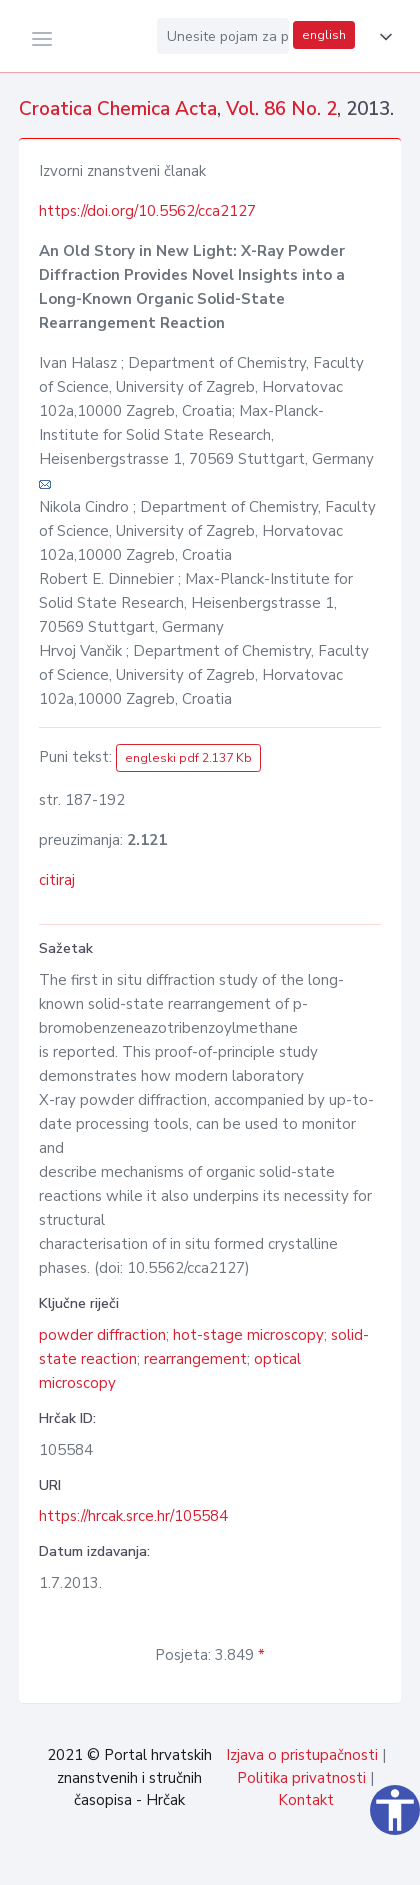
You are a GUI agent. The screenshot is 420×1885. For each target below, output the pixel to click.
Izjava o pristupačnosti (302, 1755)
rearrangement (195, 1359)
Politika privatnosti (301, 1778)
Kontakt (306, 1800)
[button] (382, 37)
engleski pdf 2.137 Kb (188, 758)
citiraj (57, 880)
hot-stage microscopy (248, 1335)
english (324, 35)
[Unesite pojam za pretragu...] (223, 36)
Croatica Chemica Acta (118, 109)
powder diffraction (102, 1335)
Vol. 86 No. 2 (281, 109)
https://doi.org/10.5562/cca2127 (147, 211)
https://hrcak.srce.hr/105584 (133, 1516)
